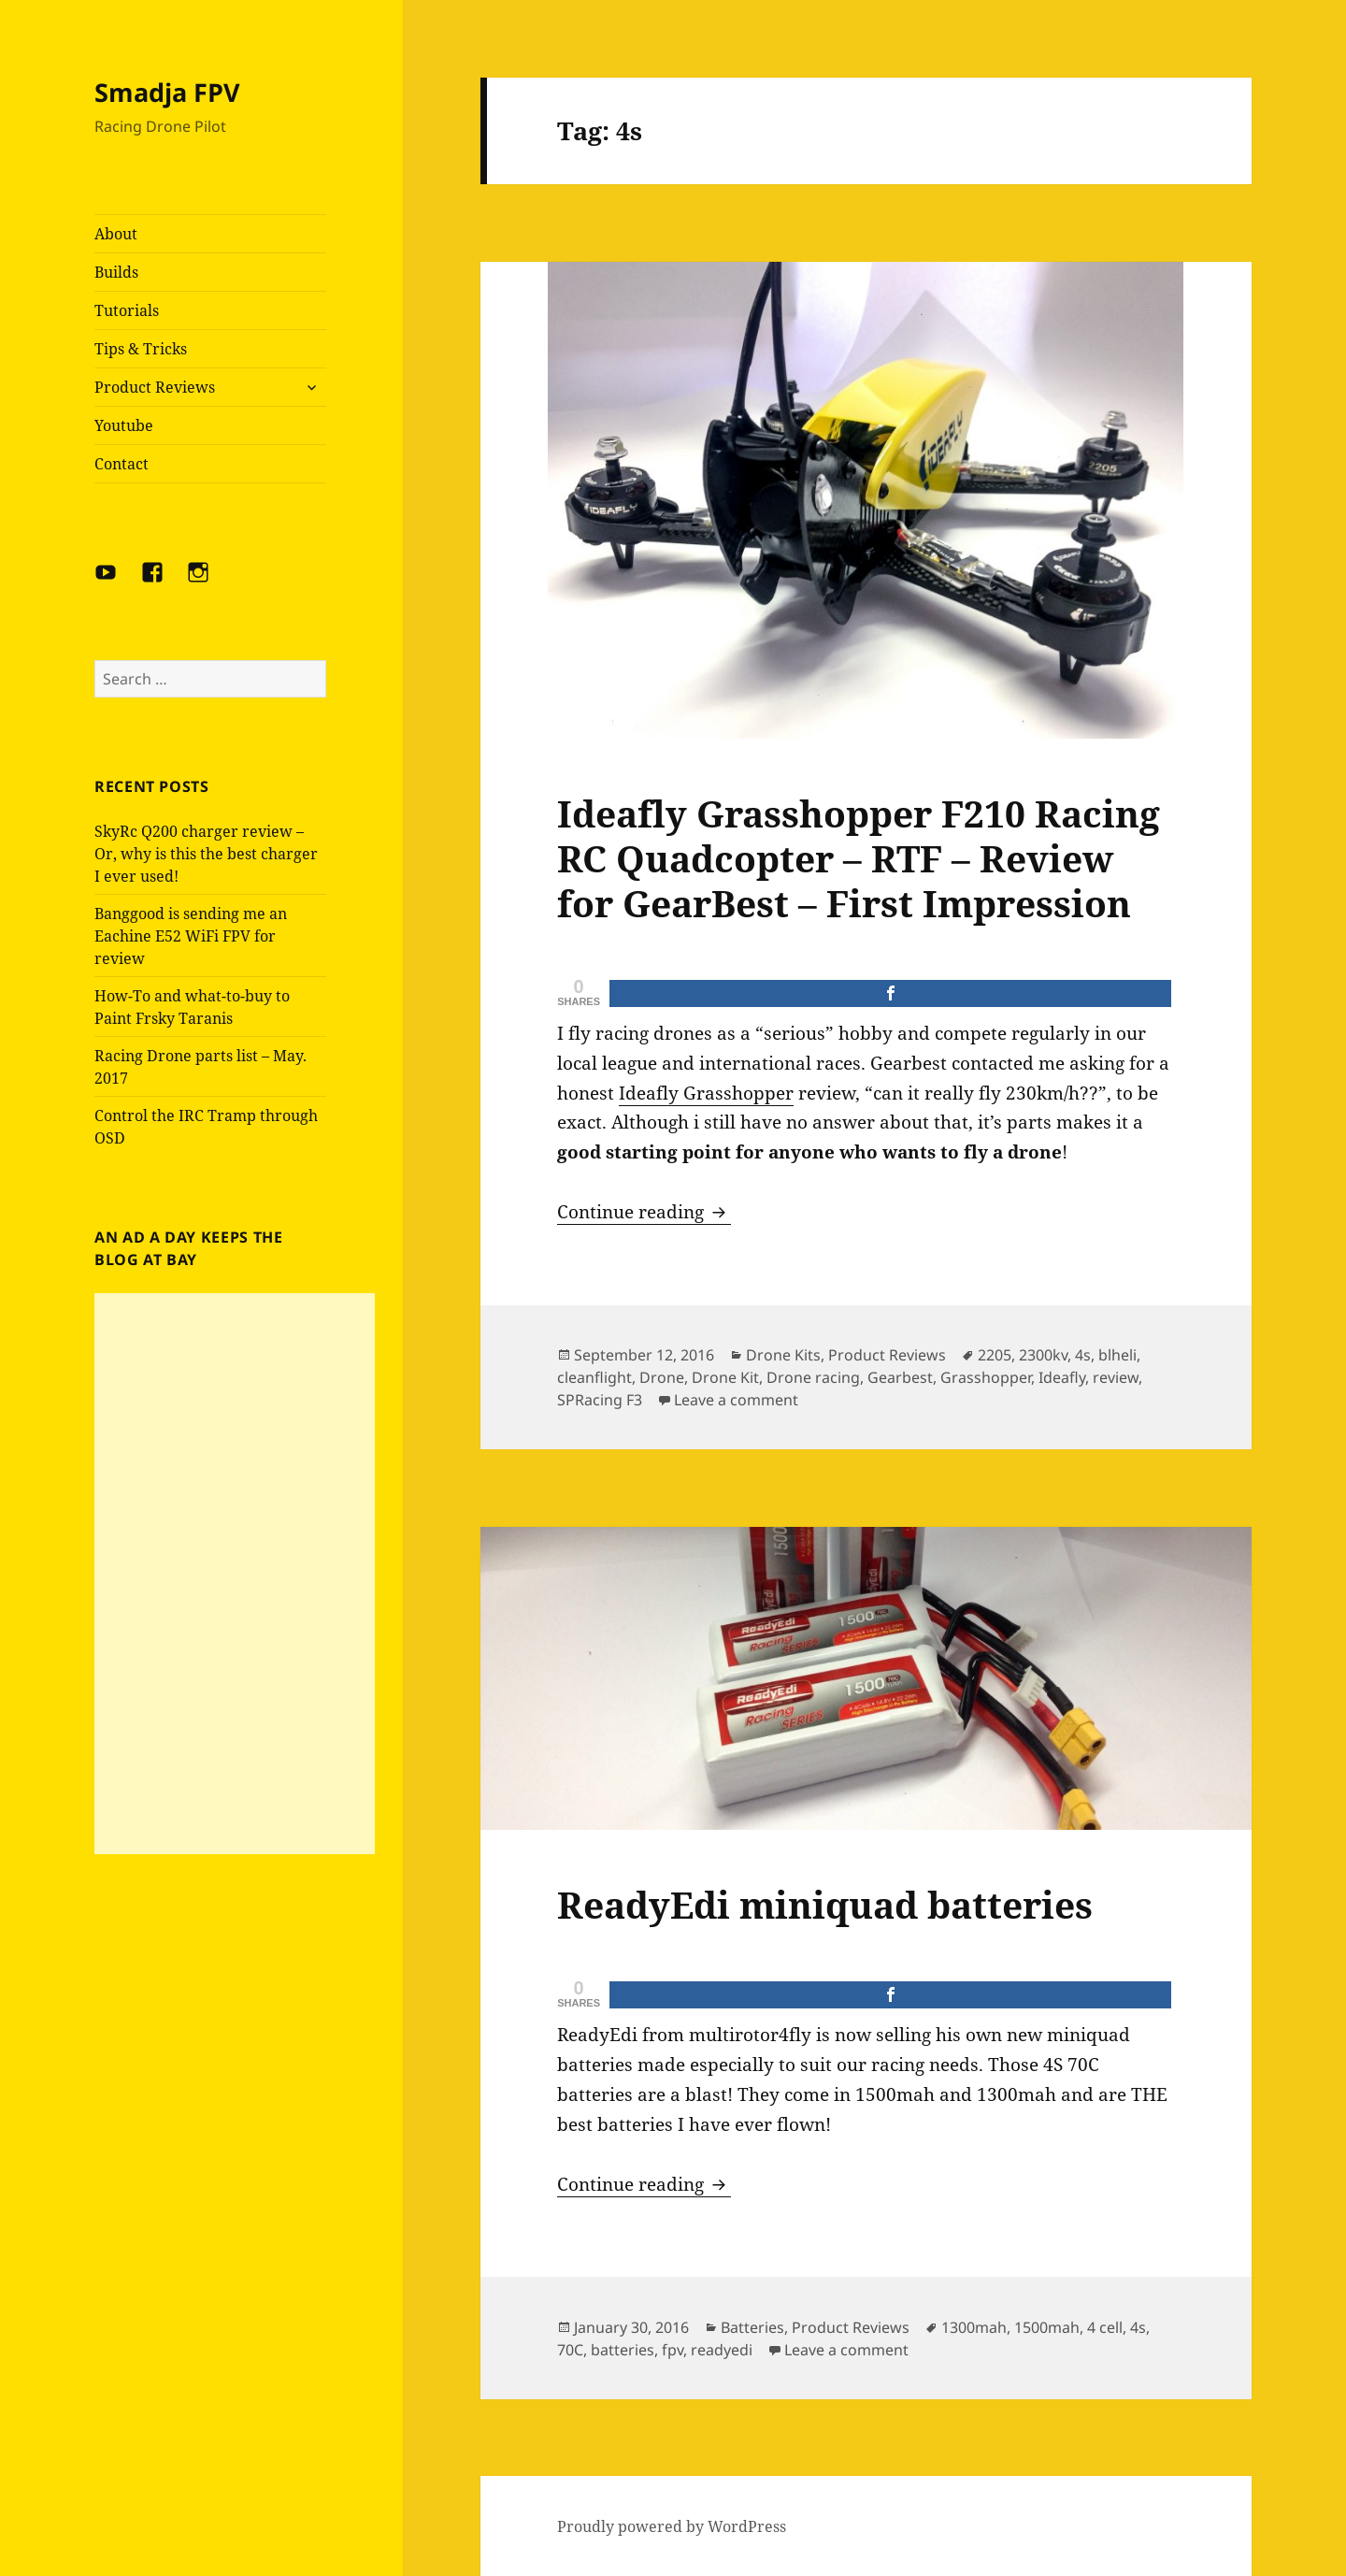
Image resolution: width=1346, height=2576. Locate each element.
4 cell (1105, 2327)
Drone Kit (725, 1377)
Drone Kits (783, 1355)
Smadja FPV (167, 92)
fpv (672, 2349)
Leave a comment (736, 1399)
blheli (1117, 1355)
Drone (661, 1377)
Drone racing (813, 1377)
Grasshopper (985, 1377)
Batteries (752, 2327)
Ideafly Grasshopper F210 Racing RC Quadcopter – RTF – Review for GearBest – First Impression (858, 858)
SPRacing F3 (599, 1399)
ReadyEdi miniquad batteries (825, 1904)
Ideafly (1061, 1377)
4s (1083, 1355)
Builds (116, 272)
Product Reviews (154, 387)
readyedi (721, 2349)
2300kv (1043, 1355)
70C (570, 2349)
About (115, 233)
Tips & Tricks (140, 348)
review (1115, 1377)
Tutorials (126, 310)
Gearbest (900, 1377)
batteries (622, 2349)
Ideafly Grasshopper (706, 1093)
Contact (121, 463)
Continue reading (644, 1212)
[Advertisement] (234, 1573)
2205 (994, 1355)
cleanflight (594, 1377)
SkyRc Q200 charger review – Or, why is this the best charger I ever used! (206, 853)
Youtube (123, 425)
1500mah (1047, 2327)
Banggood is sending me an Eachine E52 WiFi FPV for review (190, 936)
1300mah (974, 2327)
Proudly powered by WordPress (671, 2526)
